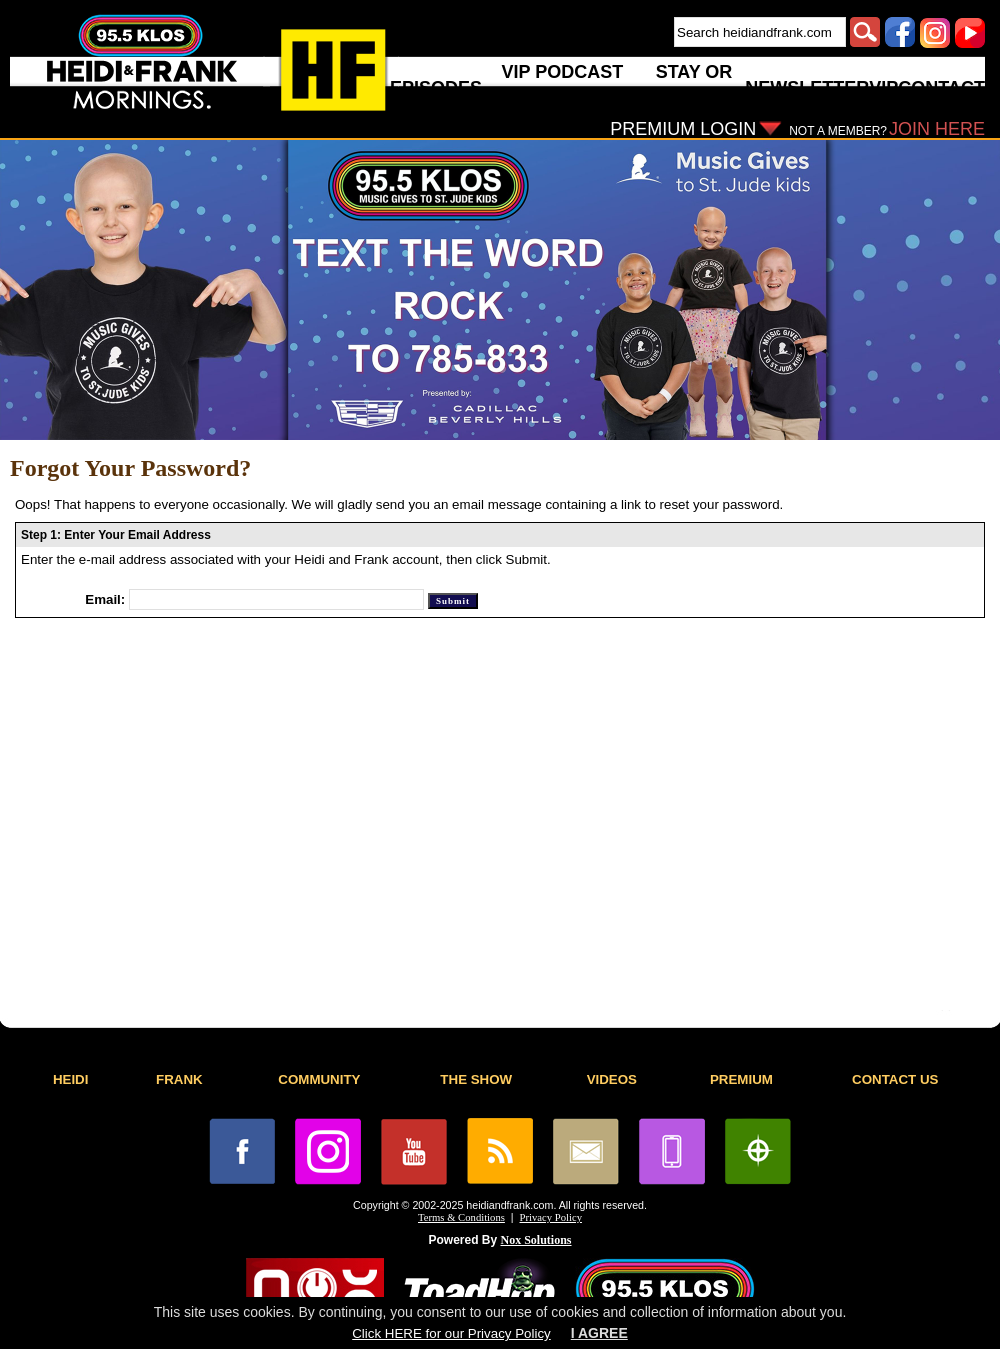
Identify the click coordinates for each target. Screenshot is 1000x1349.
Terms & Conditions (461, 1217)
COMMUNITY (319, 1079)
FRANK (179, 1079)
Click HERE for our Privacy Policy (451, 1333)
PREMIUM (741, 1079)
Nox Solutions (536, 1240)
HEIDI (71, 1079)
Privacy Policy (551, 1217)
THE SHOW (476, 1079)
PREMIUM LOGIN (683, 129)
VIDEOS (612, 1079)
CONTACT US (895, 1079)
